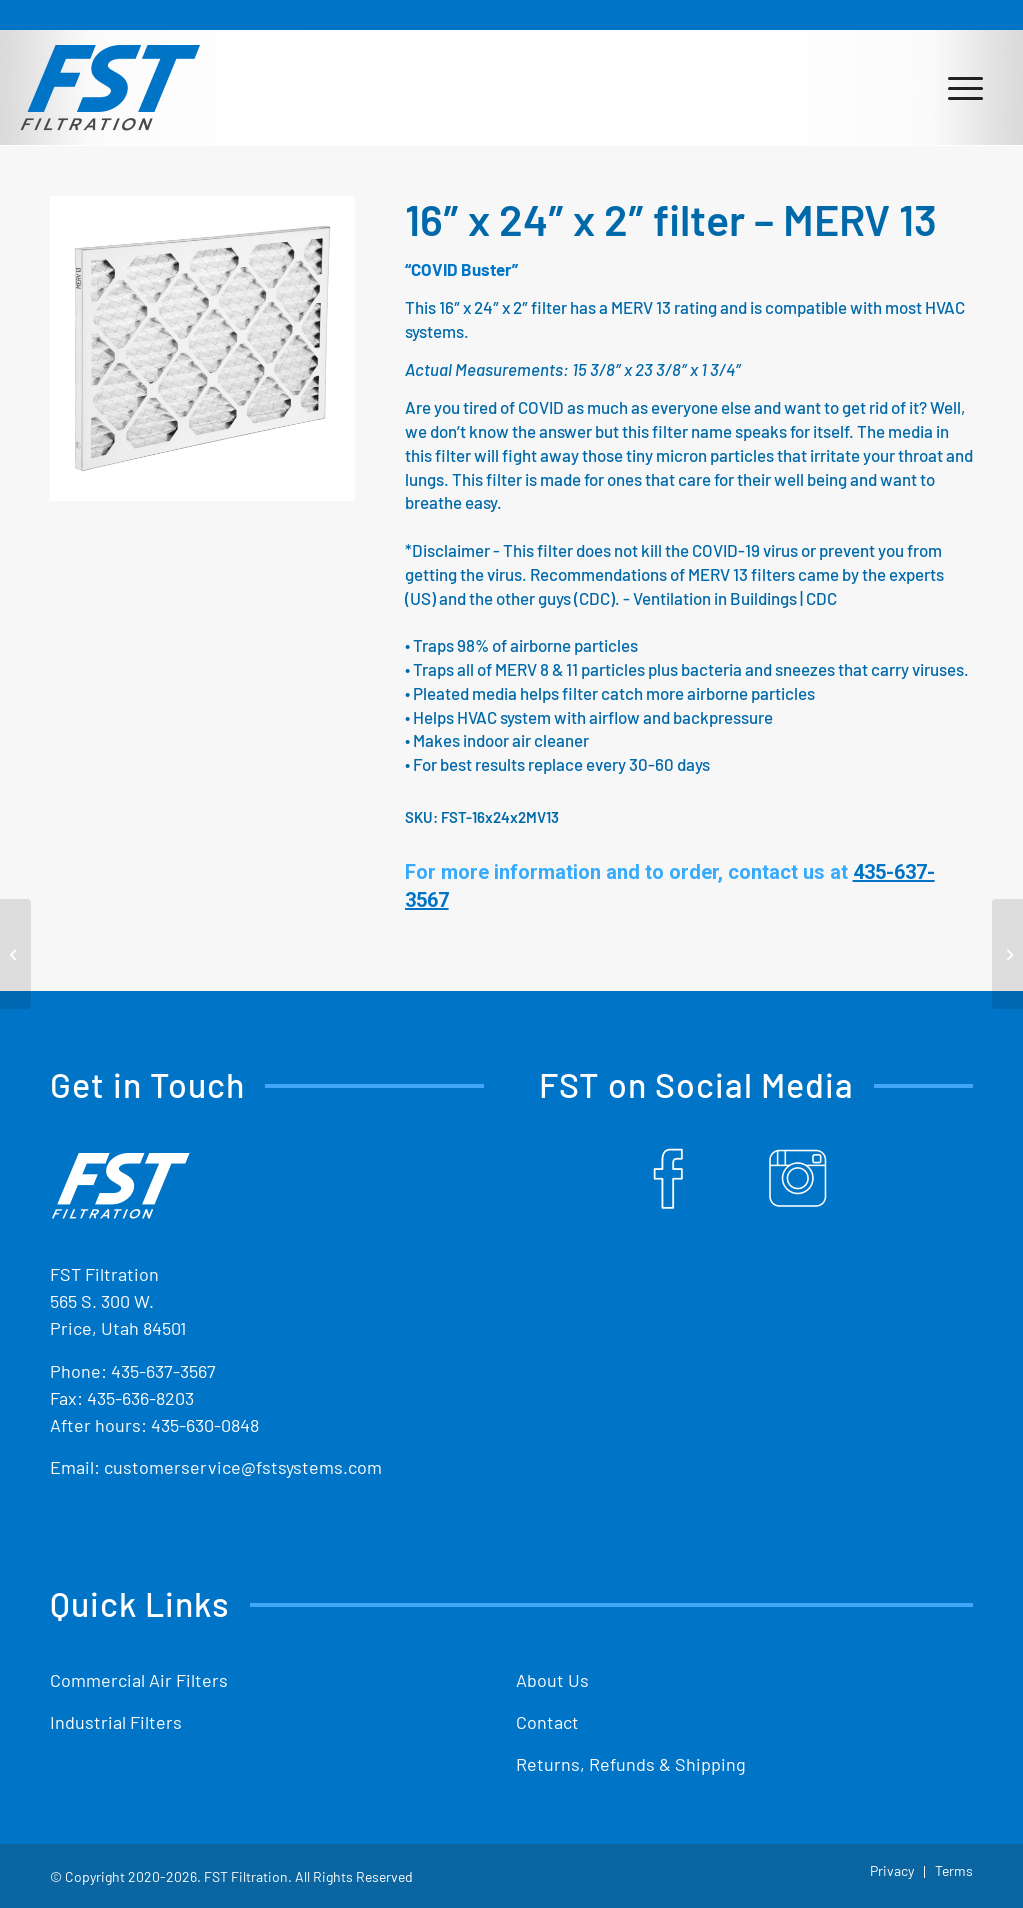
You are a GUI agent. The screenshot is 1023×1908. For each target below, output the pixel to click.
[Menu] (965, 87)
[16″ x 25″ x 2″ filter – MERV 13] (1007, 954)
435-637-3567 (163, 1371)
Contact (547, 1722)
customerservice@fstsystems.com (243, 1467)
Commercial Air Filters (139, 1680)
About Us (552, 1680)
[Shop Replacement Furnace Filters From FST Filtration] (110, 87)
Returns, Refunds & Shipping (631, 1764)
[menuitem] (965, 87)
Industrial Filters (116, 1722)
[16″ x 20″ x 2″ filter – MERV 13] (15, 954)
